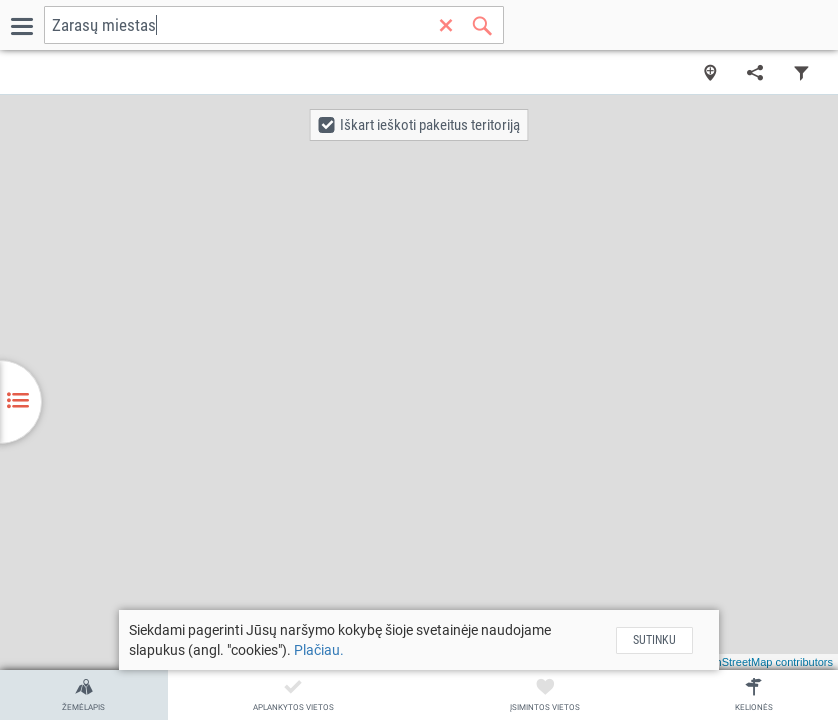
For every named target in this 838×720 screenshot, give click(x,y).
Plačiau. (319, 650)
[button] (419, 125)
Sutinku (654, 640)
